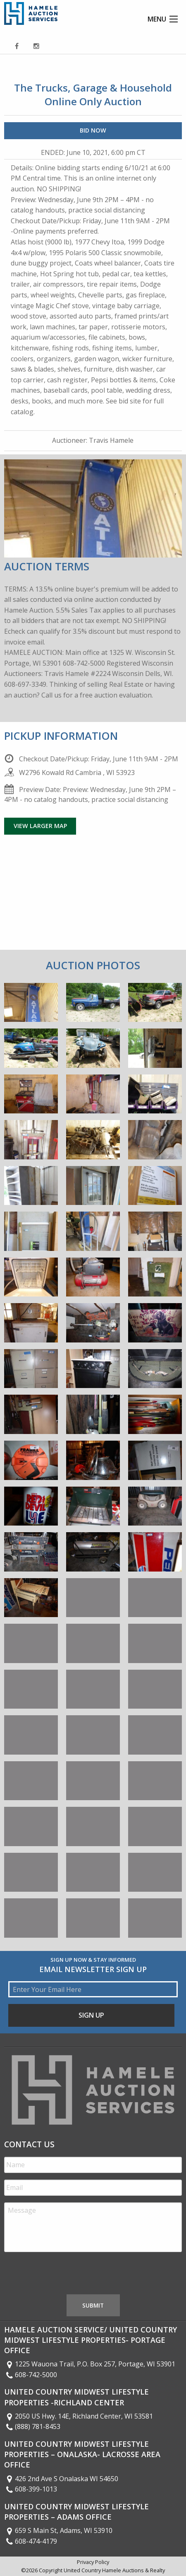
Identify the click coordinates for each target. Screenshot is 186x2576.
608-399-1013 (30, 2489)
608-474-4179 (30, 2541)
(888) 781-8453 (32, 2426)
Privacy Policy (93, 2562)
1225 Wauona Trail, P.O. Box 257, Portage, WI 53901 (89, 2363)
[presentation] (67, 2275)
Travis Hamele (111, 440)
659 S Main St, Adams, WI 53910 (58, 2530)
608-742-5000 (30, 2374)
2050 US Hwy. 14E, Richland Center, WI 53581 (78, 2416)
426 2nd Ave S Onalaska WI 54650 (61, 2478)
